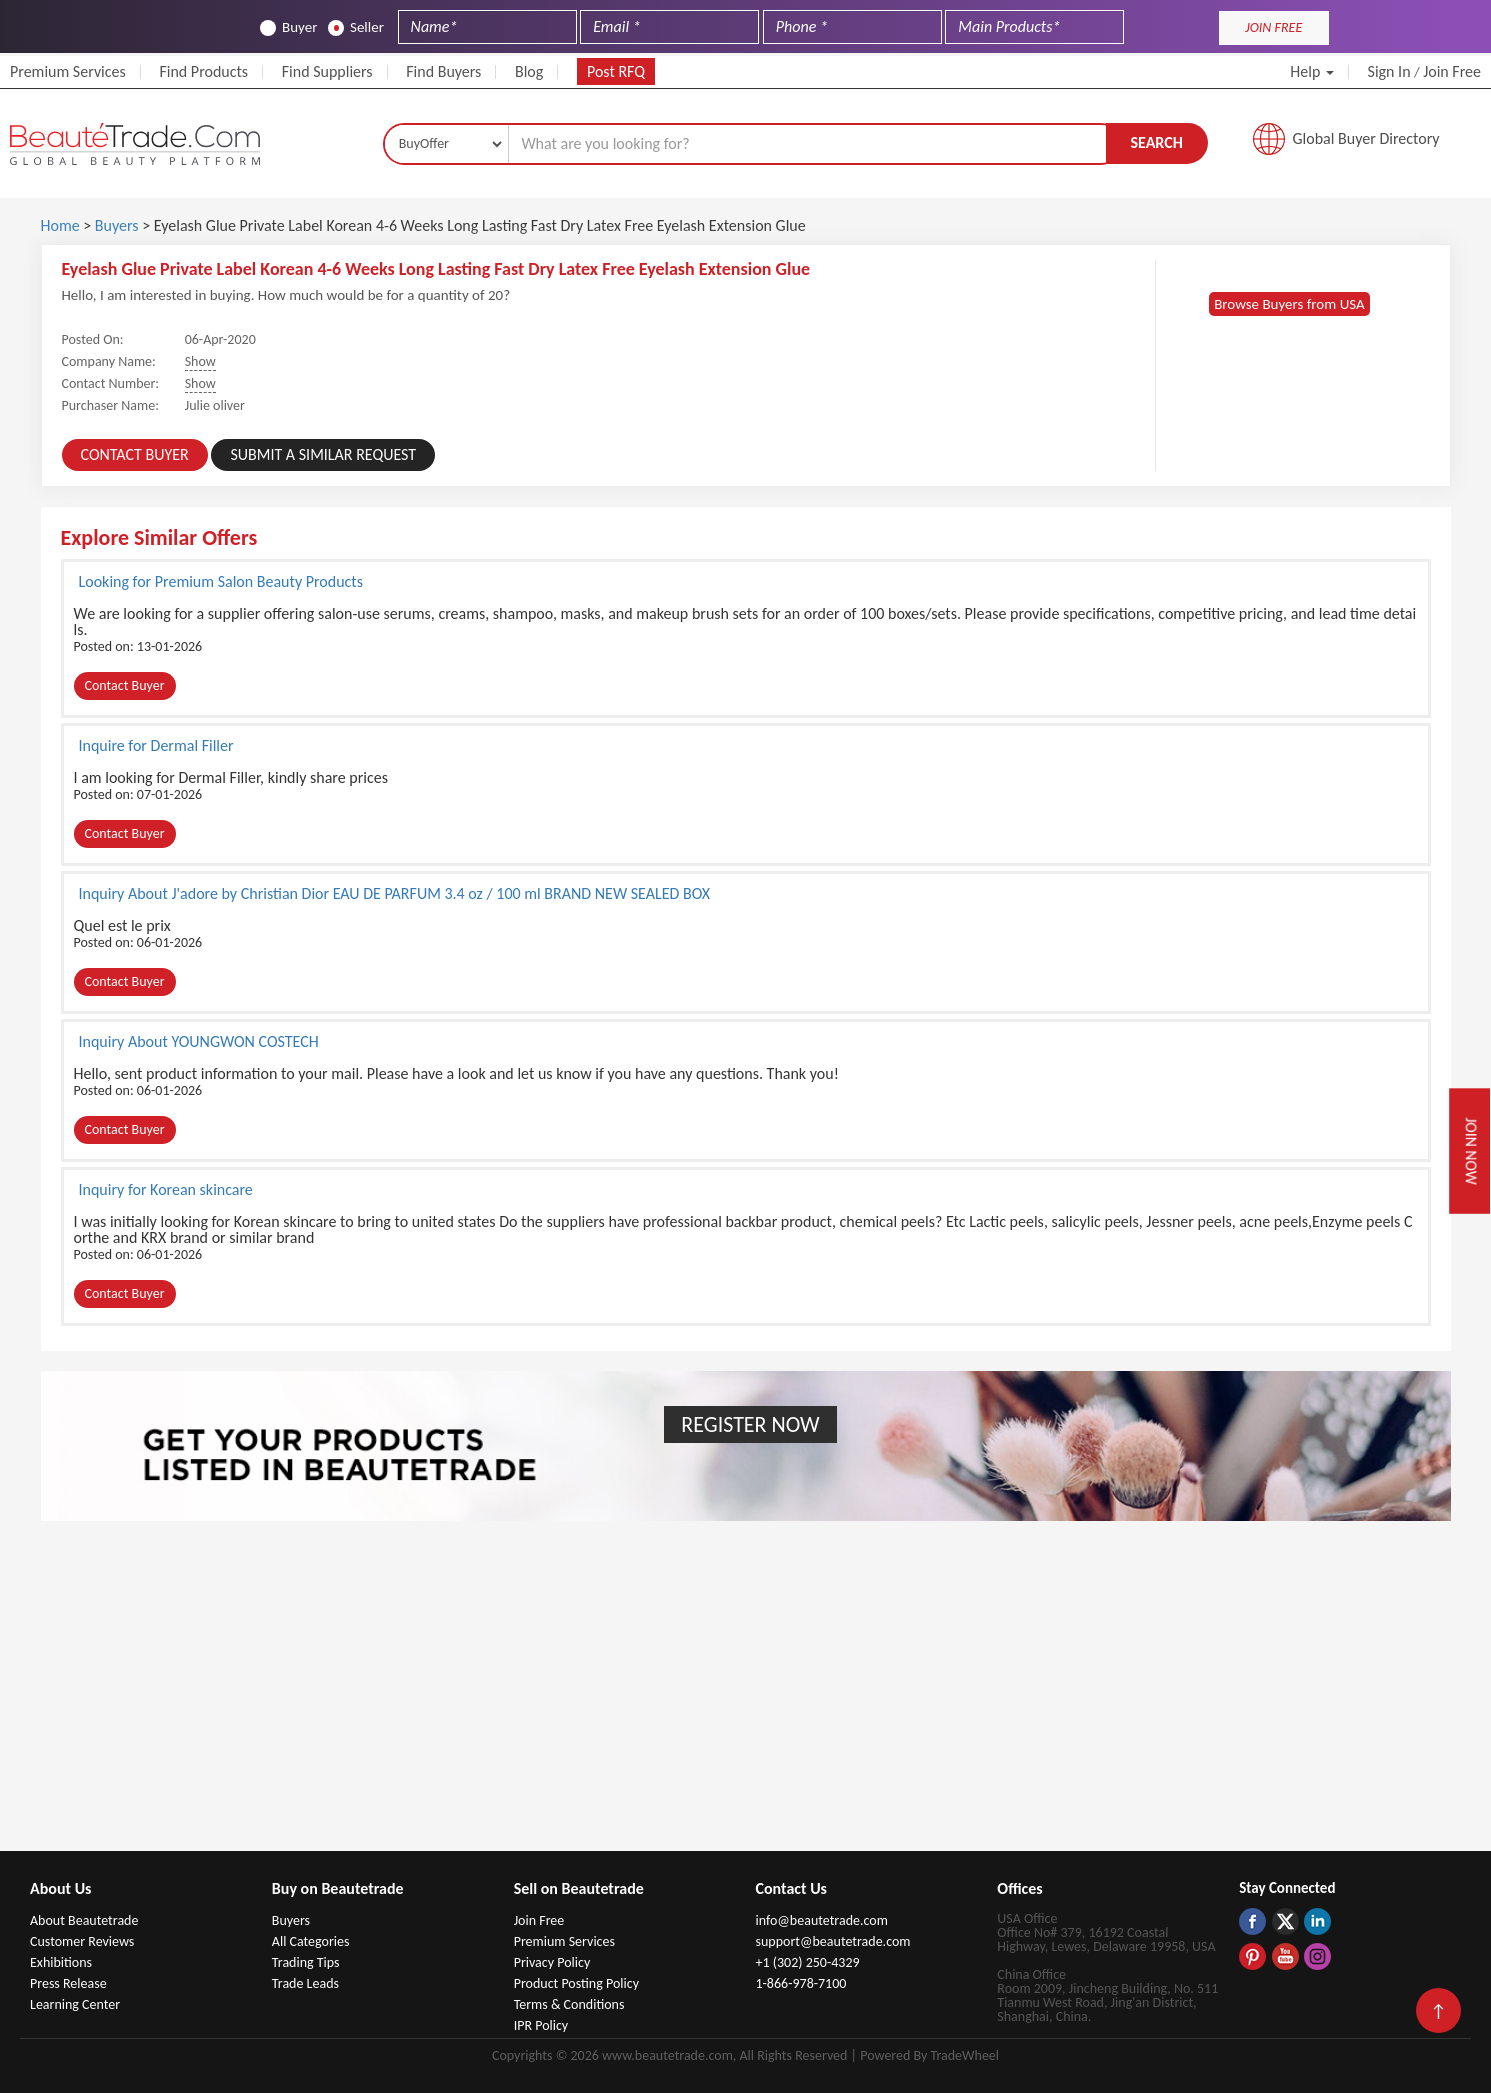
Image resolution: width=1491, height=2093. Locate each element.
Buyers (117, 225)
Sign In (1389, 71)
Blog (529, 71)
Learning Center (75, 2004)
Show (200, 361)
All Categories (311, 1941)
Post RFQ (616, 71)
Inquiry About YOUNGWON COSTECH (199, 1041)
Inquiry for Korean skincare (166, 1189)
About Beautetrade (84, 1920)
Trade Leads (305, 1983)
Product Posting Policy (576, 1983)
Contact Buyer (135, 454)
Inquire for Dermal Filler (156, 745)
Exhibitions (61, 1962)
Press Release (68, 1983)
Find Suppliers (327, 71)
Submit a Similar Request (323, 454)
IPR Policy (541, 2025)
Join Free (1452, 71)
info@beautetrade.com (821, 1920)
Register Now (750, 1424)
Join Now (1471, 1151)
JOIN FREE (1273, 27)
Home (60, 225)
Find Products (203, 71)
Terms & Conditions (569, 2004)
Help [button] (1312, 71)
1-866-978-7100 (800, 1983)
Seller (356, 27)
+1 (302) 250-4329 (807, 1962)
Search (1156, 142)
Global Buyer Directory (1366, 138)
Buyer (288, 27)
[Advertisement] (746, 1701)
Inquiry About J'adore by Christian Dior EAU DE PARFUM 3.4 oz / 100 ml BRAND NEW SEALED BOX (395, 893)
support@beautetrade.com (832, 1941)
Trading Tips (306, 1962)
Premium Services (68, 71)
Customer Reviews (82, 1941)
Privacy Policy (552, 1962)
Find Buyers (443, 71)
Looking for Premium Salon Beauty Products (221, 581)
